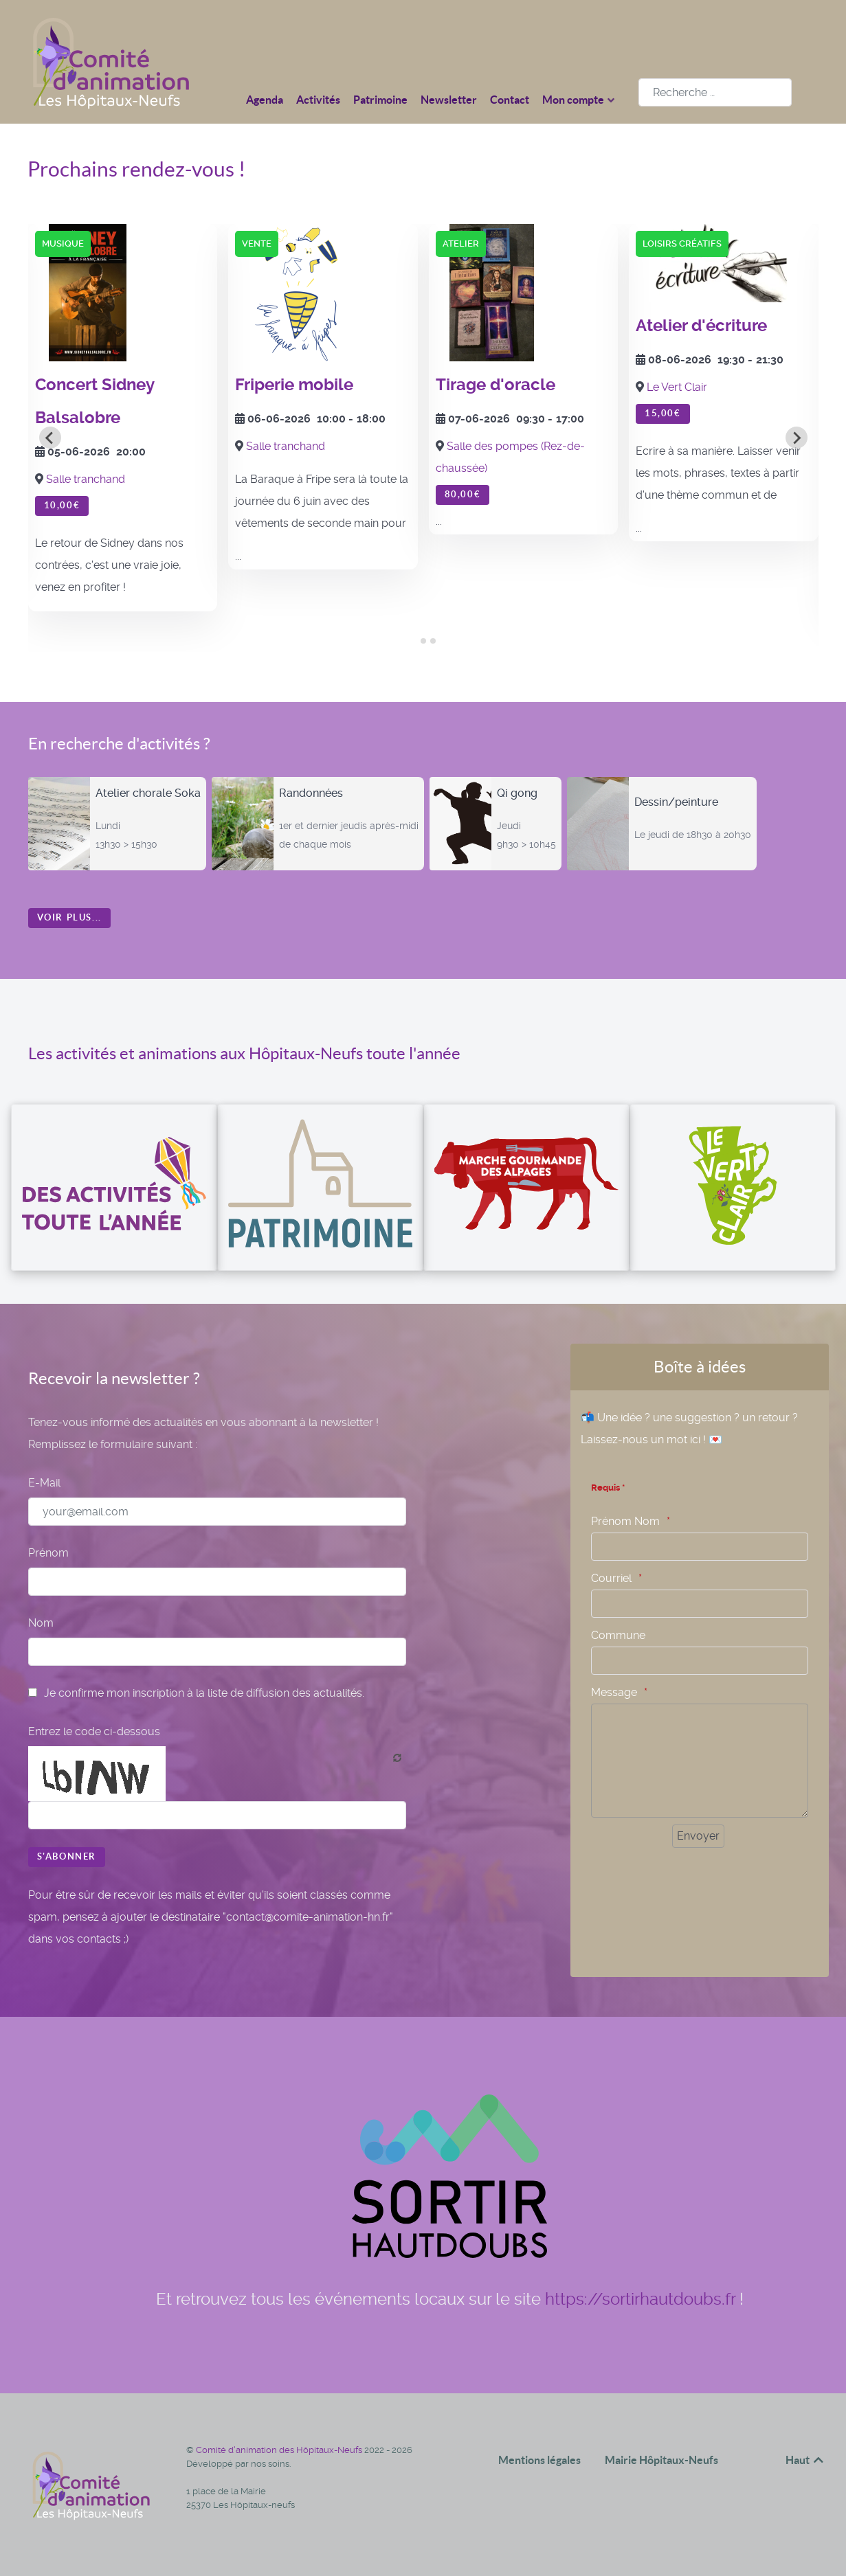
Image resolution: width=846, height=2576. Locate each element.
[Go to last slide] (50, 438)
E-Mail (44, 1482)
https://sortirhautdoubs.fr (640, 2299)
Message (614, 1692)
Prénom (48, 1552)
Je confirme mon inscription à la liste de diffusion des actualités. (196, 1692)
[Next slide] (797, 438)
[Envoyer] (698, 1836)
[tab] (413, 641)
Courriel (611, 1578)
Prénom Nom (625, 1521)
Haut (805, 2460)
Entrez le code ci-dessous (94, 1731)
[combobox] (715, 92)
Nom (41, 1622)
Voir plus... (69, 917)
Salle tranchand (85, 479)
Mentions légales (539, 2460)
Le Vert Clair (677, 387)
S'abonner (66, 1856)
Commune (618, 1635)
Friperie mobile (294, 384)
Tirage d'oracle (495, 384)
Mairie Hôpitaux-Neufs (661, 2460)
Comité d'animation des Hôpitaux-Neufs (280, 2450)
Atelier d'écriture (701, 325)
